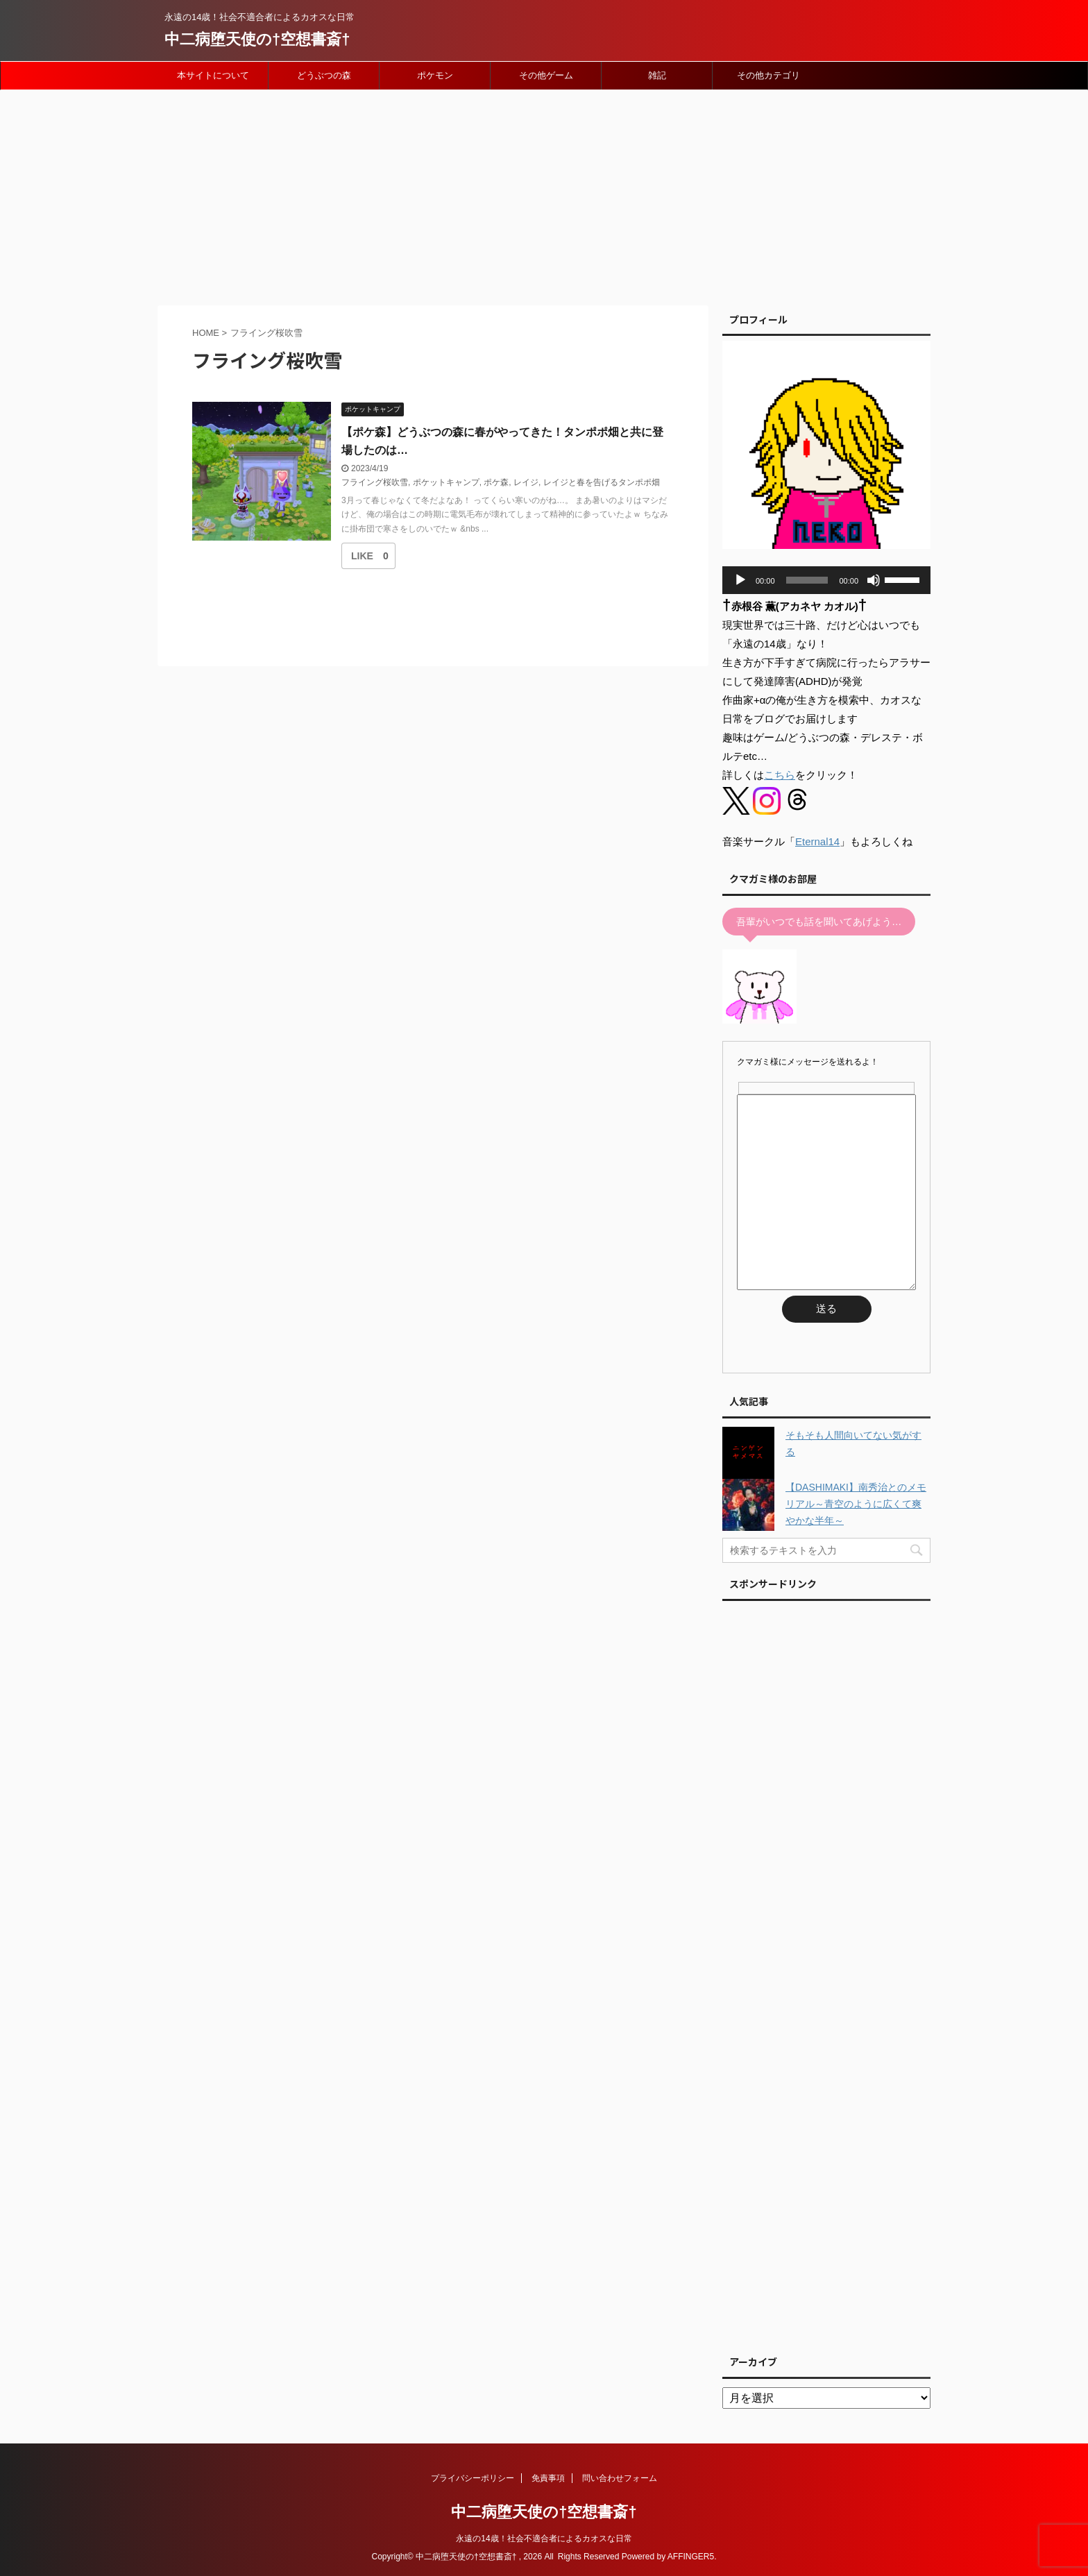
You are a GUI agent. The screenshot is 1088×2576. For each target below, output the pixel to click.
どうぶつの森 (324, 75)
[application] (826, 580)
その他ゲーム (546, 75)
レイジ (525, 482)
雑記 (657, 75)
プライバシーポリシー (472, 2478)
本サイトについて (213, 75)
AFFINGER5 (691, 2556)
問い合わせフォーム (619, 2478)
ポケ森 (496, 482)
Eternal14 (817, 841)
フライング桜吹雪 (374, 482)
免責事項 (548, 2478)
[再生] (740, 580)
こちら (779, 775)
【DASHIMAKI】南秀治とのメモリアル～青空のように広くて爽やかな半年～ (855, 1504)
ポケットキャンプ (446, 482)
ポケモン (435, 75)
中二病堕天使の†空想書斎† (257, 39)
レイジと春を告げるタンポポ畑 (601, 482)
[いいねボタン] (362, 556)
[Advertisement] (544, 194)
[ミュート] (874, 580)
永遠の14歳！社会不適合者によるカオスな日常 (543, 2538)
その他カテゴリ (768, 75)
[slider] (807, 580)
